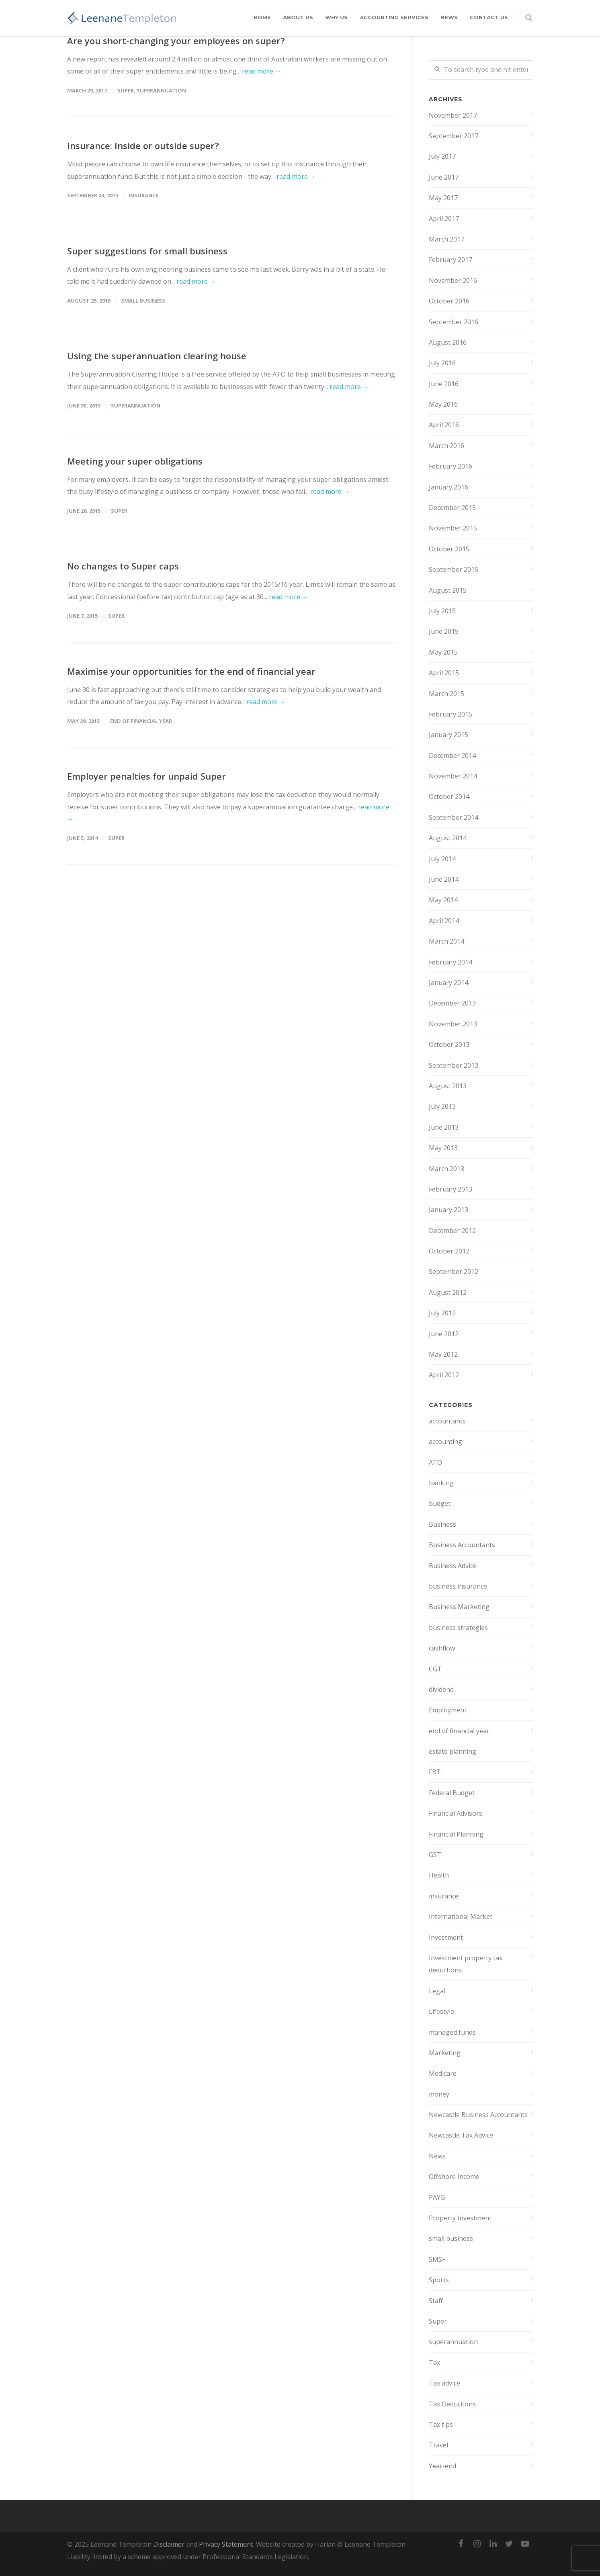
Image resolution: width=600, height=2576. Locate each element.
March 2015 (446, 693)
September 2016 (453, 321)
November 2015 (453, 528)
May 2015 (443, 652)
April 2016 (444, 424)
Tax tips (441, 2424)
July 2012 (442, 1312)
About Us (298, 17)
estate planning (452, 1751)
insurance (143, 195)
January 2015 (448, 734)
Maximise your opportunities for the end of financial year (191, 671)
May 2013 (443, 1147)
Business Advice (453, 1565)
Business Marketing (459, 1606)
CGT (435, 1669)
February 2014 (450, 962)
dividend (441, 1689)
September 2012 (453, 1271)
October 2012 (449, 1251)
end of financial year (141, 721)
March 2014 (446, 941)
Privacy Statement (226, 2544)
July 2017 (442, 156)
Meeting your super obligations (135, 461)
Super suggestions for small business (147, 251)
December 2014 (452, 755)
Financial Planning (456, 1834)
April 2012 (444, 1374)
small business (143, 300)
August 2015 (448, 590)
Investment (446, 1937)
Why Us (336, 17)
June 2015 (444, 631)
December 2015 (452, 507)
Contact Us (489, 17)
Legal (437, 1990)
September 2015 (453, 569)
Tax (434, 2362)
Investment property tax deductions (465, 1964)
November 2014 (453, 776)
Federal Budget (452, 1792)
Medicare (443, 2073)
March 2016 (446, 445)
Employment (448, 1710)
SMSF (437, 2259)
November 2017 (453, 115)
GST (435, 1854)
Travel (438, 2445)
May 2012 (443, 1354)
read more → (261, 71)
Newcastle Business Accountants (478, 2114)
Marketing (445, 2052)
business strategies (458, 1627)
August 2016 (448, 342)
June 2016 (444, 383)
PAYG (437, 2197)
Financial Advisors (455, 1813)
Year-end (442, 2465)
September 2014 (453, 817)
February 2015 (450, 714)
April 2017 (444, 218)
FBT (435, 1771)
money (439, 2094)
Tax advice (444, 2383)
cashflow (442, 1648)
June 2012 (444, 1333)
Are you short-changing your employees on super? (176, 41)
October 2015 (449, 549)
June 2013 (444, 1127)
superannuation (161, 90)
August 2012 (448, 1292)
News (449, 17)
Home (262, 17)
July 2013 (442, 1106)
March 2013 (446, 1168)
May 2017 (443, 197)
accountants (447, 1421)
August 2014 (448, 837)
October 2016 (449, 301)
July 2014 (442, 858)
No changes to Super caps (123, 566)
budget (440, 1503)
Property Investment (460, 2218)
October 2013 (449, 1044)
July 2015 (442, 610)
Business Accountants (462, 1544)
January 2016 (448, 487)
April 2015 (444, 672)
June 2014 (444, 879)
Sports (439, 2279)
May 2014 (443, 899)
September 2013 (453, 1065)
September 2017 (453, 135)
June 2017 (444, 177)
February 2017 (450, 259)
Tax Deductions (452, 2404)
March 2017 (446, 239)
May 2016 (443, 404)
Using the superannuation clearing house (156, 356)
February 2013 (450, 1189)
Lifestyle (441, 2011)
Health (439, 1875)
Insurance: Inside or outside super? (143, 145)
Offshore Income (454, 2176)
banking (441, 1482)
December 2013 (452, 1003)
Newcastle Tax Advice (461, 2135)
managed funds (452, 2032)
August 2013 (448, 1085)
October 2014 (449, 796)
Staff (436, 2300)
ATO (435, 1462)
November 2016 (453, 280)
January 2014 (448, 982)
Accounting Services (394, 17)
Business (442, 1524)
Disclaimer (168, 2544)
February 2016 (450, 466)
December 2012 (452, 1230)
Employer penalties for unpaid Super (146, 776)
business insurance (458, 1586)
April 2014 (444, 920)
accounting (445, 1441)
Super (125, 90)
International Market (460, 1916)
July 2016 (442, 362)
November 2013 (453, 1024)
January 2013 (448, 1209)
